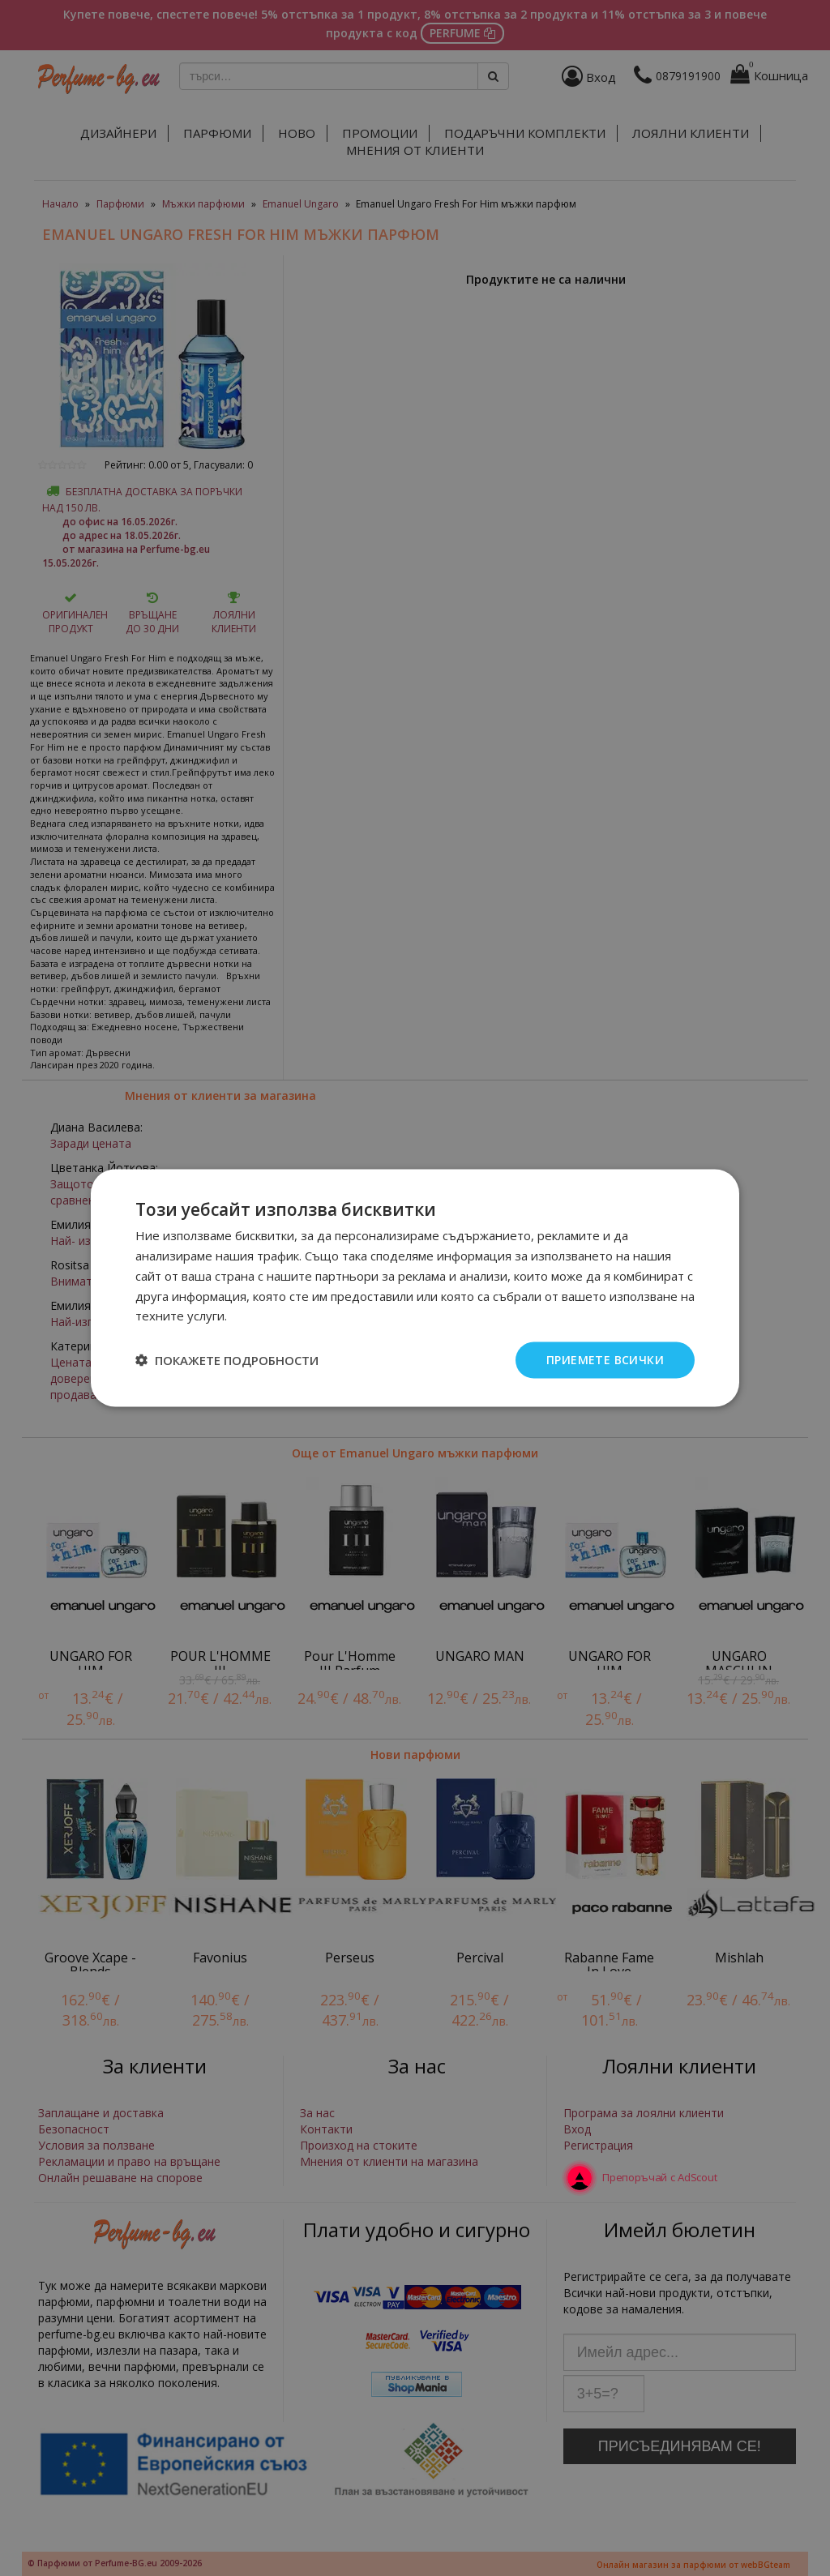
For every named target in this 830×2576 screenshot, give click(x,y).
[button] (227, 1360)
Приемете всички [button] (605, 1359)
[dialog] (415, 1288)
